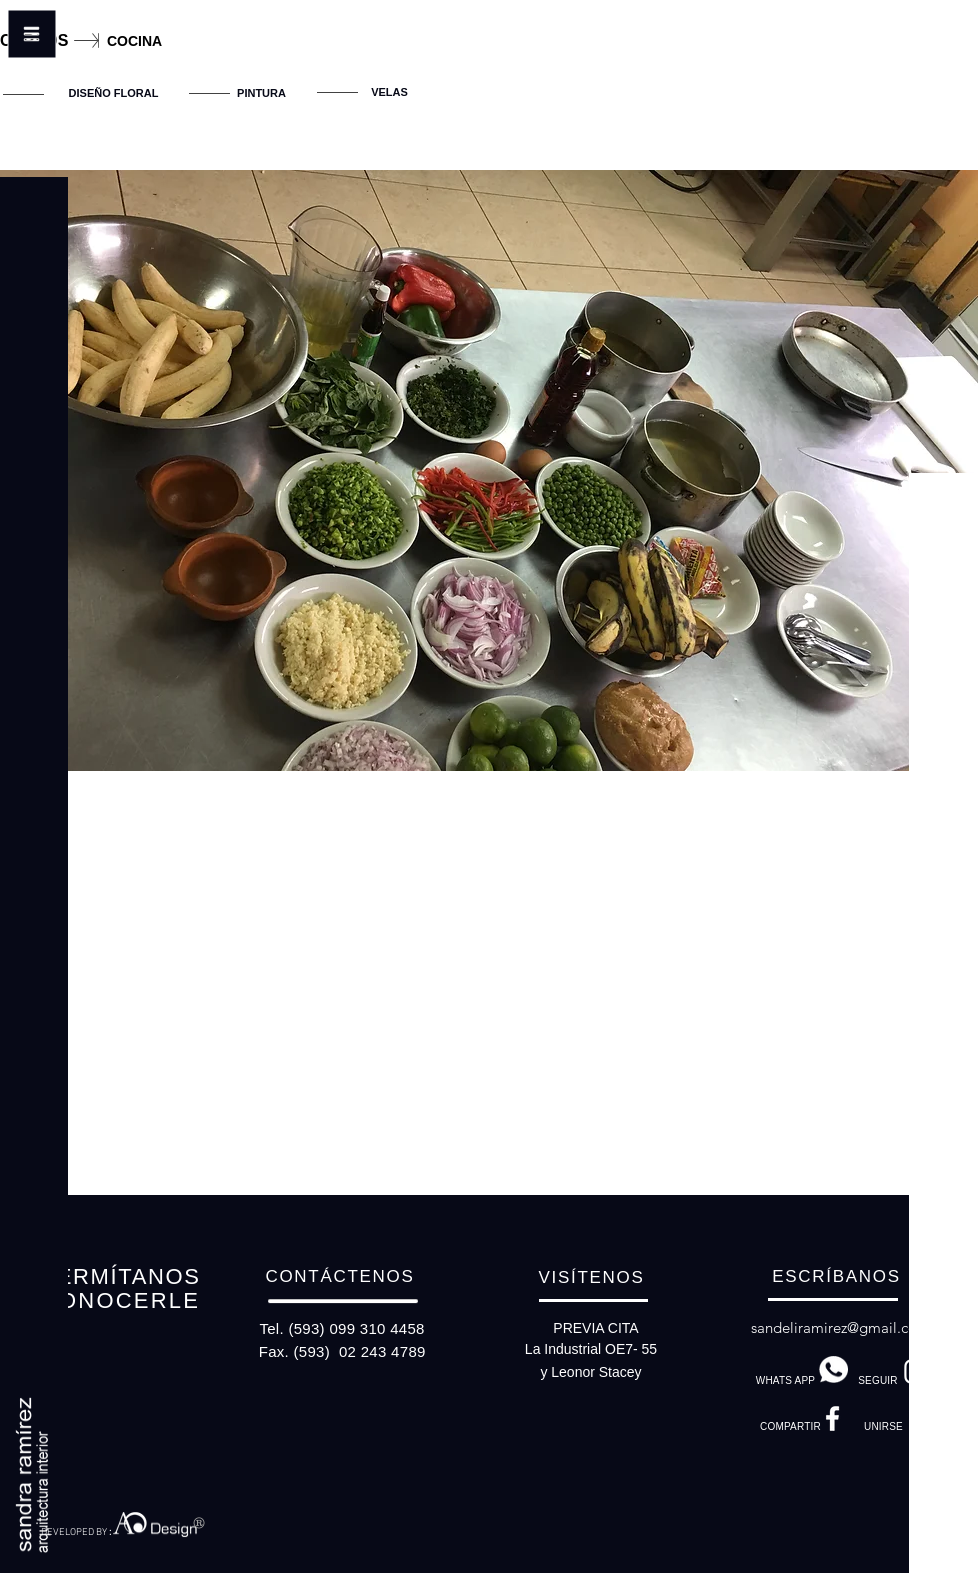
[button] (33, 70)
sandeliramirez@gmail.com (840, 1327)
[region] (250, 100)
